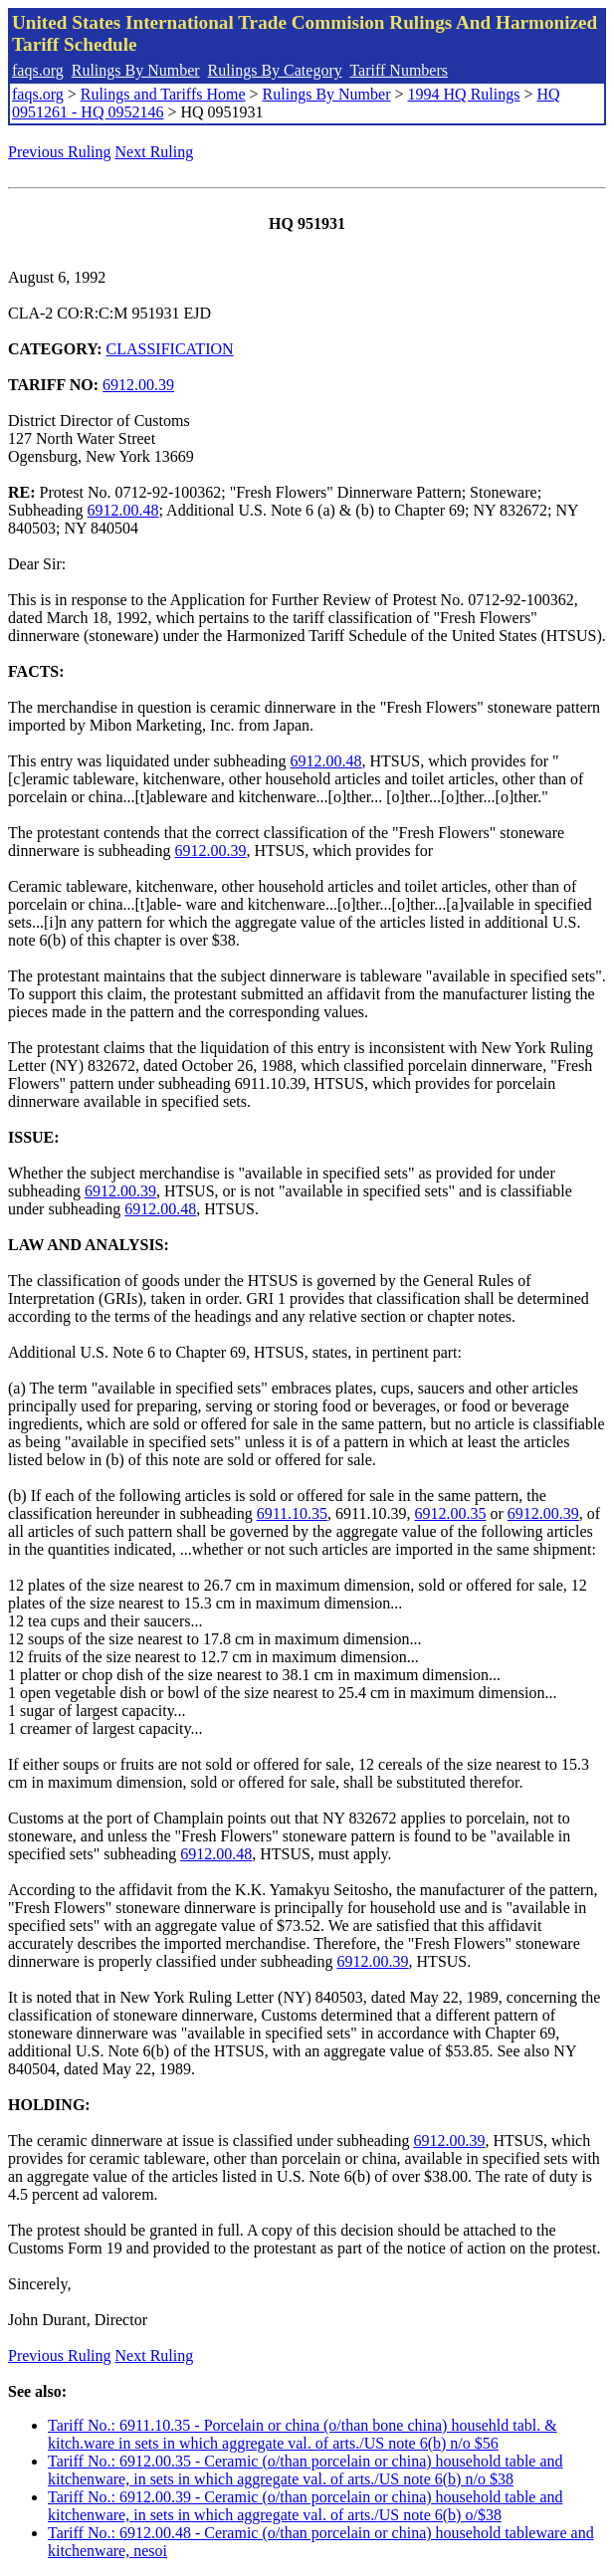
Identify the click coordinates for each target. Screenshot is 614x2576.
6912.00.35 (451, 1513)
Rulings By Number (136, 70)
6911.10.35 (292, 1513)
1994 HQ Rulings (464, 94)
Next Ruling (154, 151)
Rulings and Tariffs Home (163, 94)
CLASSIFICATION (170, 348)
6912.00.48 (123, 510)
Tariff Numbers (398, 70)
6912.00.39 (138, 384)
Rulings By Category (275, 70)
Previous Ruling (59, 151)
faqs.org (38, 70)
